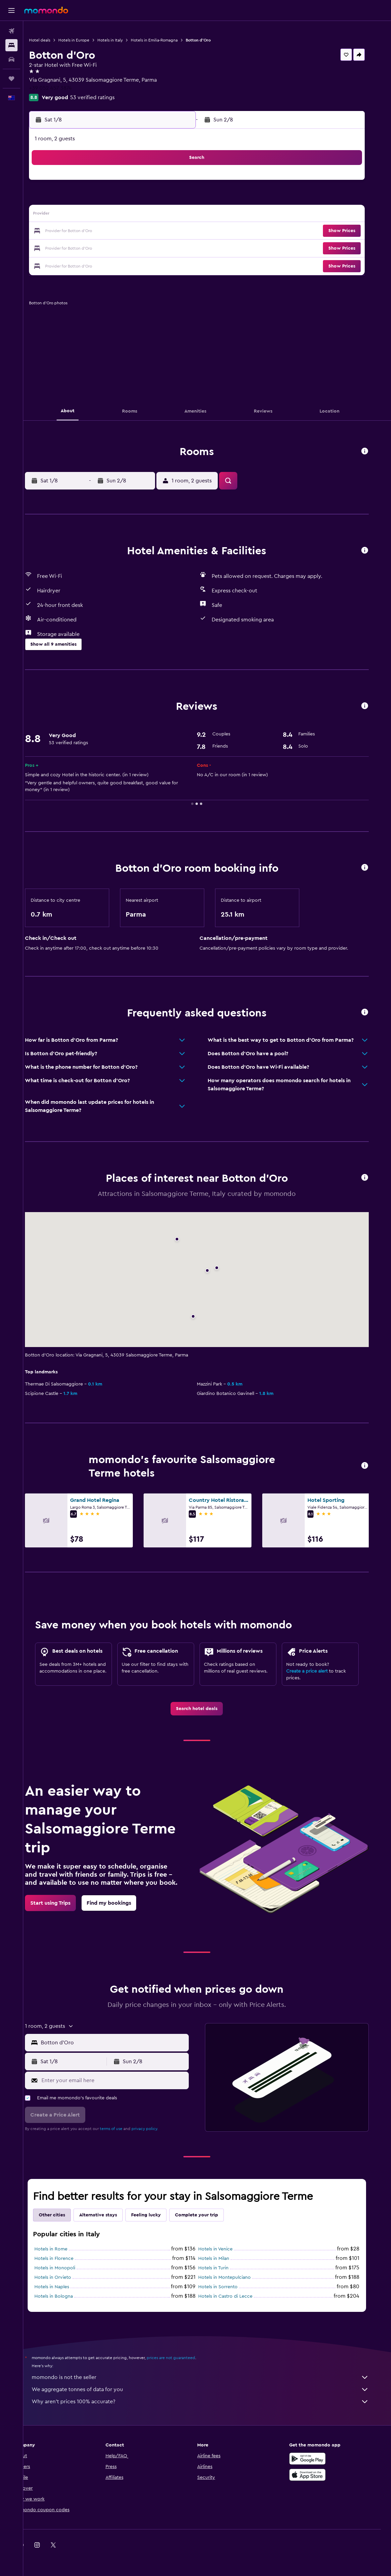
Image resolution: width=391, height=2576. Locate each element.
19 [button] (119, 231)
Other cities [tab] (62, 2215)
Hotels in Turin (224, 2268)
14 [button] (152, 215)
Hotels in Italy (129, 40)
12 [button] (119, 215)
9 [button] (184, 199)
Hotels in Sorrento (228, 2287)
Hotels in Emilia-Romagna (173, 40)
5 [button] (119, 199)
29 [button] (168, 247)
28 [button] (152, 247)
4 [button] (103, 199)
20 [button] (136, 231)
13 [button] (136, 215)
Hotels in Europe (93, 40)
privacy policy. (155, 2129)
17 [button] (87, 231)
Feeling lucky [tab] (156, 2215)
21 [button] (152, 231)
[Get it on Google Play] (318, 2459)
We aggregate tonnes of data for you (210, 2389)
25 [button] (103, 247)
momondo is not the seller (210, 2377)
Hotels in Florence (64, 2258)
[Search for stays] (11, 45)
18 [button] (103, 231)
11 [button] (103, 215)
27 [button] (136, 247)
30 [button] (184, 247)
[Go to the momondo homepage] (46, 10)
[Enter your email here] (124, 2080)
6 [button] (136, 199)
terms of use (121, 2129)
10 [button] (87, 215)
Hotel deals (58, 40)
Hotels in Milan (224, 2258)
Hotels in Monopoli (65, 2268)
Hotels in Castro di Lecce (236, 2296)
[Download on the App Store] (318, 2475)
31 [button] (87, 264)
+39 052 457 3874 (69, 88)
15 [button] (168, 215)
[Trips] (11, 78)
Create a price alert (317, 1671)
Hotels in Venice (226, 2249)
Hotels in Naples (62, 2287)
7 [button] (152, 199)
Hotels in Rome (61, 2249)
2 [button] (184, 183)
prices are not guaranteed (181, 2358)
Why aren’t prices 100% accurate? (210, 2402)
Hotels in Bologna (64, 2296)
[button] (11, 10)
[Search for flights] (11, 31)
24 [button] (87, 247)
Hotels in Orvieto (63, 2277)
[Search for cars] (11, 59)
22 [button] (168, 231)
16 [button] (184, 215)
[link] (207, 1708)
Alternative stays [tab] (108, 2215)
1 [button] (168, 183)
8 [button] (168, 199)
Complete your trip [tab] (207, 2215)
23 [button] (184, 231)
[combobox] (123, 2042)
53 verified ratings (111, 97)
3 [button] (87, 199)
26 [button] (120, 247)
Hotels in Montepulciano (235, 2277)
